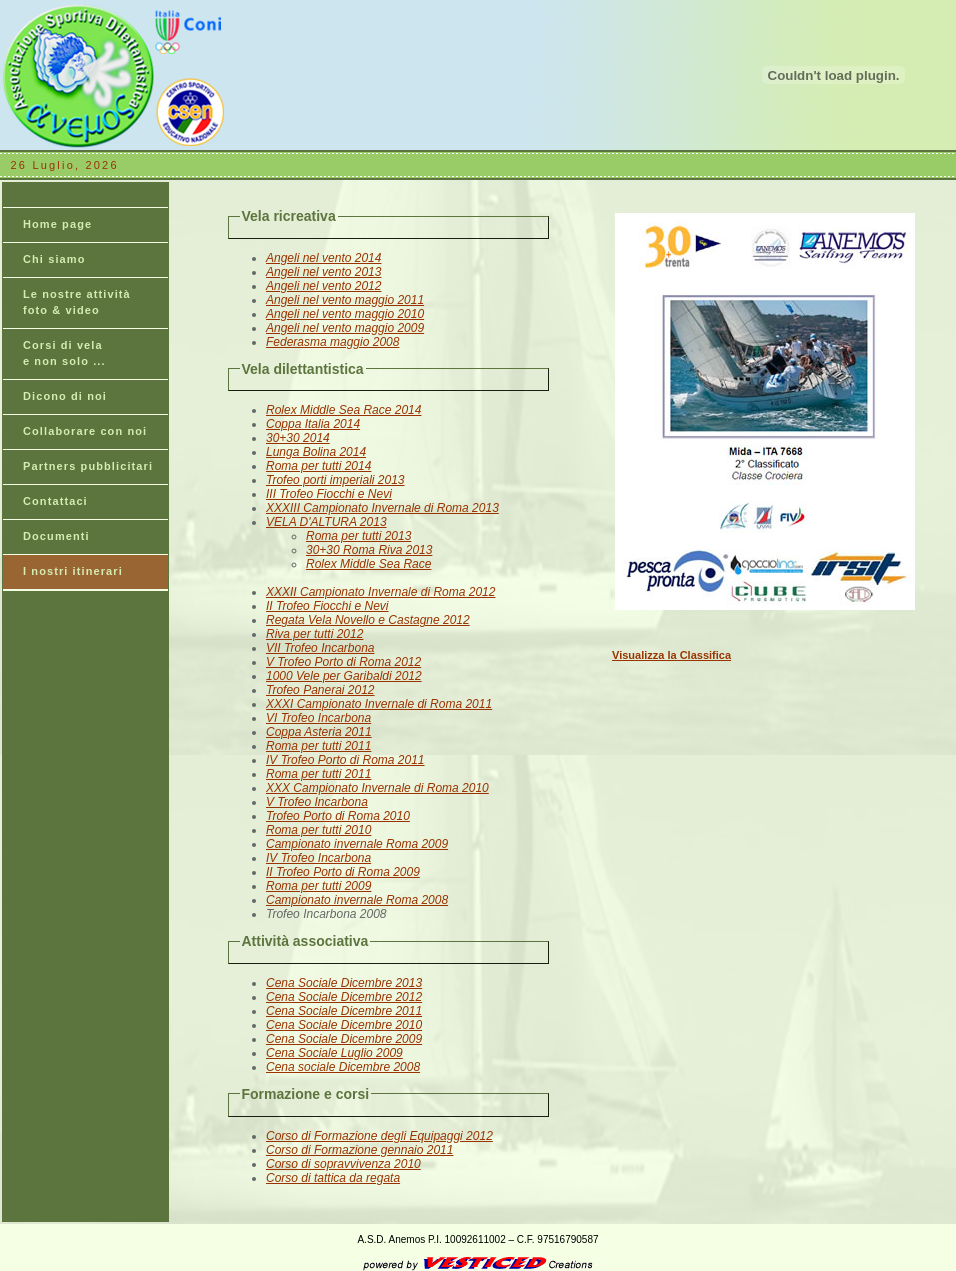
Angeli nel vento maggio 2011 (345, 300)
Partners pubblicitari (88, 466)
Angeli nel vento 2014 (323, 258)
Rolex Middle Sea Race (368, 564)
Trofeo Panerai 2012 (320, 690)
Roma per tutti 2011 (318, 746)
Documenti (56, 536)
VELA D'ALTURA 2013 (326, 522)
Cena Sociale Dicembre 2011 (344, 1011)
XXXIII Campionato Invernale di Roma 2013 (382, 508)
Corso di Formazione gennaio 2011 (359, 1150)
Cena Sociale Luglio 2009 (334, 1053)
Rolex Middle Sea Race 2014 (343, 410)
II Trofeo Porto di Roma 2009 (343, 872)
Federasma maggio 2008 (332, 342)
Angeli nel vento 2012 (323, 286)
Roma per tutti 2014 (318, 466)
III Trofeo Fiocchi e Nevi (329, 494)
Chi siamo (54, 259)
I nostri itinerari (73, 571)
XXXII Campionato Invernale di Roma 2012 (380, 592)
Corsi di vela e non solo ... (64, 353)
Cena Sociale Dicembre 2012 (344, 997)
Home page (57, 224)
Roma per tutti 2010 (318, 830)
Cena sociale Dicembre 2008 (343, 1067)
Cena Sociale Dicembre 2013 (344, 983)
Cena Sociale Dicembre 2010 (344, 1025)
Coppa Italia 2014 (313, 424)
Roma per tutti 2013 (358, 536)
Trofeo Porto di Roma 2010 (338, 816)
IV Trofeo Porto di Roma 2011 (345, 760)
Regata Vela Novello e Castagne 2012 (368, 620)
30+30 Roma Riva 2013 (369, 550)
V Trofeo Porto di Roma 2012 (343, 662)
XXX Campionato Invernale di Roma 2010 (377, 788)
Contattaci (55, 501)
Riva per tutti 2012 (314, 634)
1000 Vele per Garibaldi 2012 (344, 676)
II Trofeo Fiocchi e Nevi (327, 606)
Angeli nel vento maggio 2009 (345, 328)
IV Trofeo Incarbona (318, 858)
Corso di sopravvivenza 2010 (343, 1164)
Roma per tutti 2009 (318, 886)
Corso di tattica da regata (333, 1178)
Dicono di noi (65, 396)
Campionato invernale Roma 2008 (357, 900)
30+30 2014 (298, 438)
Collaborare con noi (85, 431)
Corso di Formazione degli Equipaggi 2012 (379, 1136)
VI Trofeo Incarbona (318, 718)
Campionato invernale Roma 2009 (357, 844)
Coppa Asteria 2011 (319, 732)
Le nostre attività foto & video (77, 302)
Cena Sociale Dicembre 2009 (344, 1039)
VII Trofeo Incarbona (320, 648)
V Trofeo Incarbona (317, 802)
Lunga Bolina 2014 (316, 452)
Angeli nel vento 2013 (323, 272)
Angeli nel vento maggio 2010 (345, 314)
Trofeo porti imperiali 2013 (335, 480)
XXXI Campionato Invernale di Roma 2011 (379, 704)
